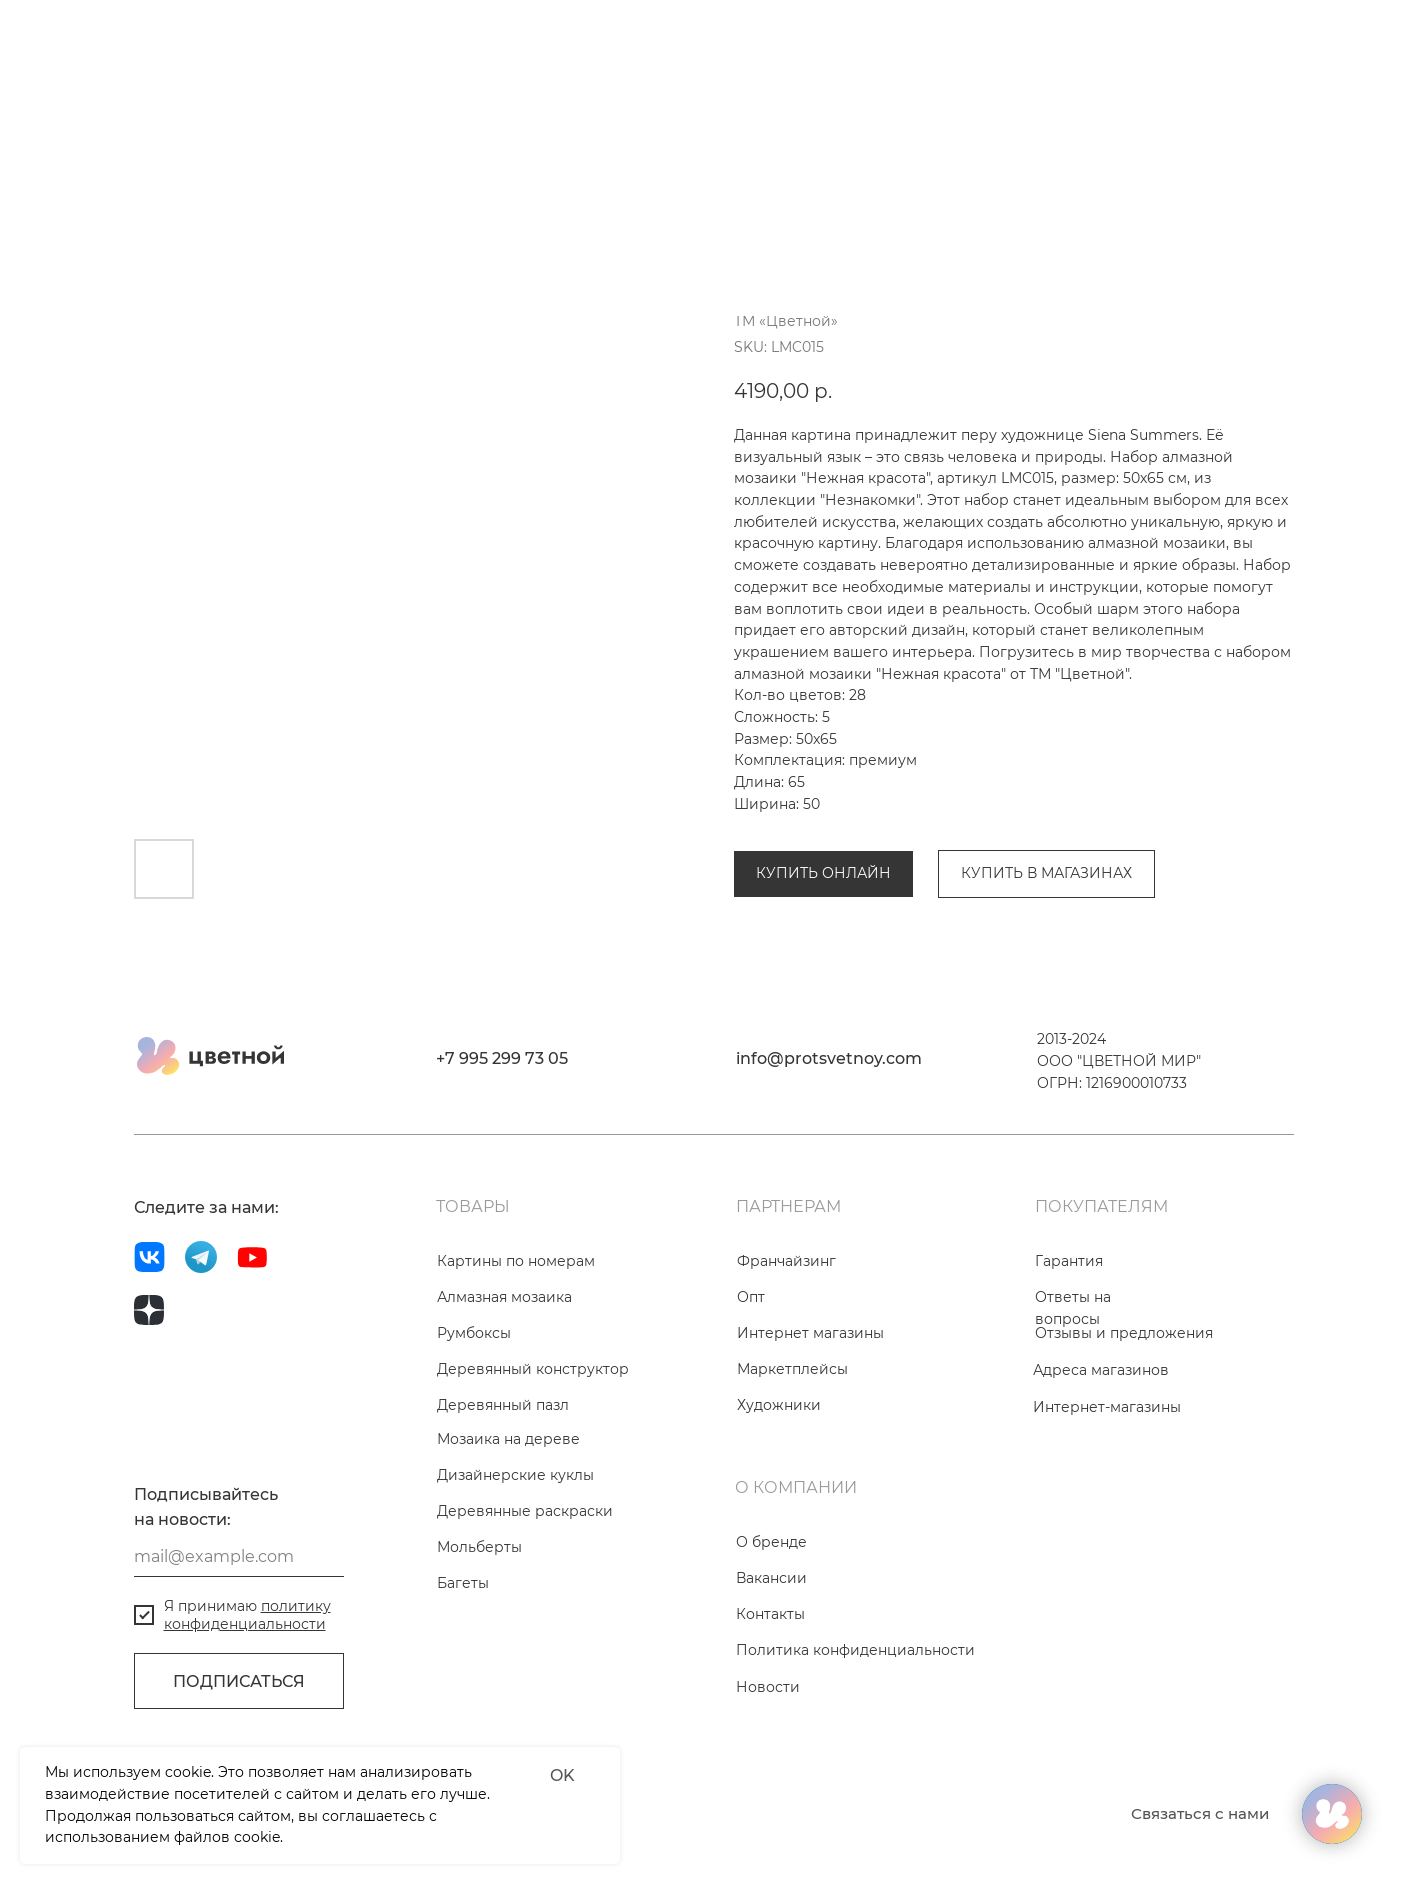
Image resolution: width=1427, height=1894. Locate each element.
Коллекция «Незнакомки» (980, 782)
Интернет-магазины (1107, 1518)
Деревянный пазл (503, 1516)
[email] (239, 1668)
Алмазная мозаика (801, 782)
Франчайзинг (786, 1372)
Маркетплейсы (792, 1480)
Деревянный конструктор (533, 1480)
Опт (751, 1408)
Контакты (770, 1725)
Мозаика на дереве (508, 1550)
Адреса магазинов (1101, 1481)
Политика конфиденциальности (855, 1761)
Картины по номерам (516, 1372)
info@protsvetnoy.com (829, 1169)
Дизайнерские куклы (515, 1586)
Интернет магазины (810, 1444)
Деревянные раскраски (525, 1622)
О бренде (771, 1653)
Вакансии (771, 1689)
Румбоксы (474, 1444)
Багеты (463, 1694)
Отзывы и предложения (1124, 1444)
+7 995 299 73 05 (502, 1169)
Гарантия (1069, 1372)
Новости (768, 1798)
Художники (779, 1516)
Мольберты (479, 1658)
